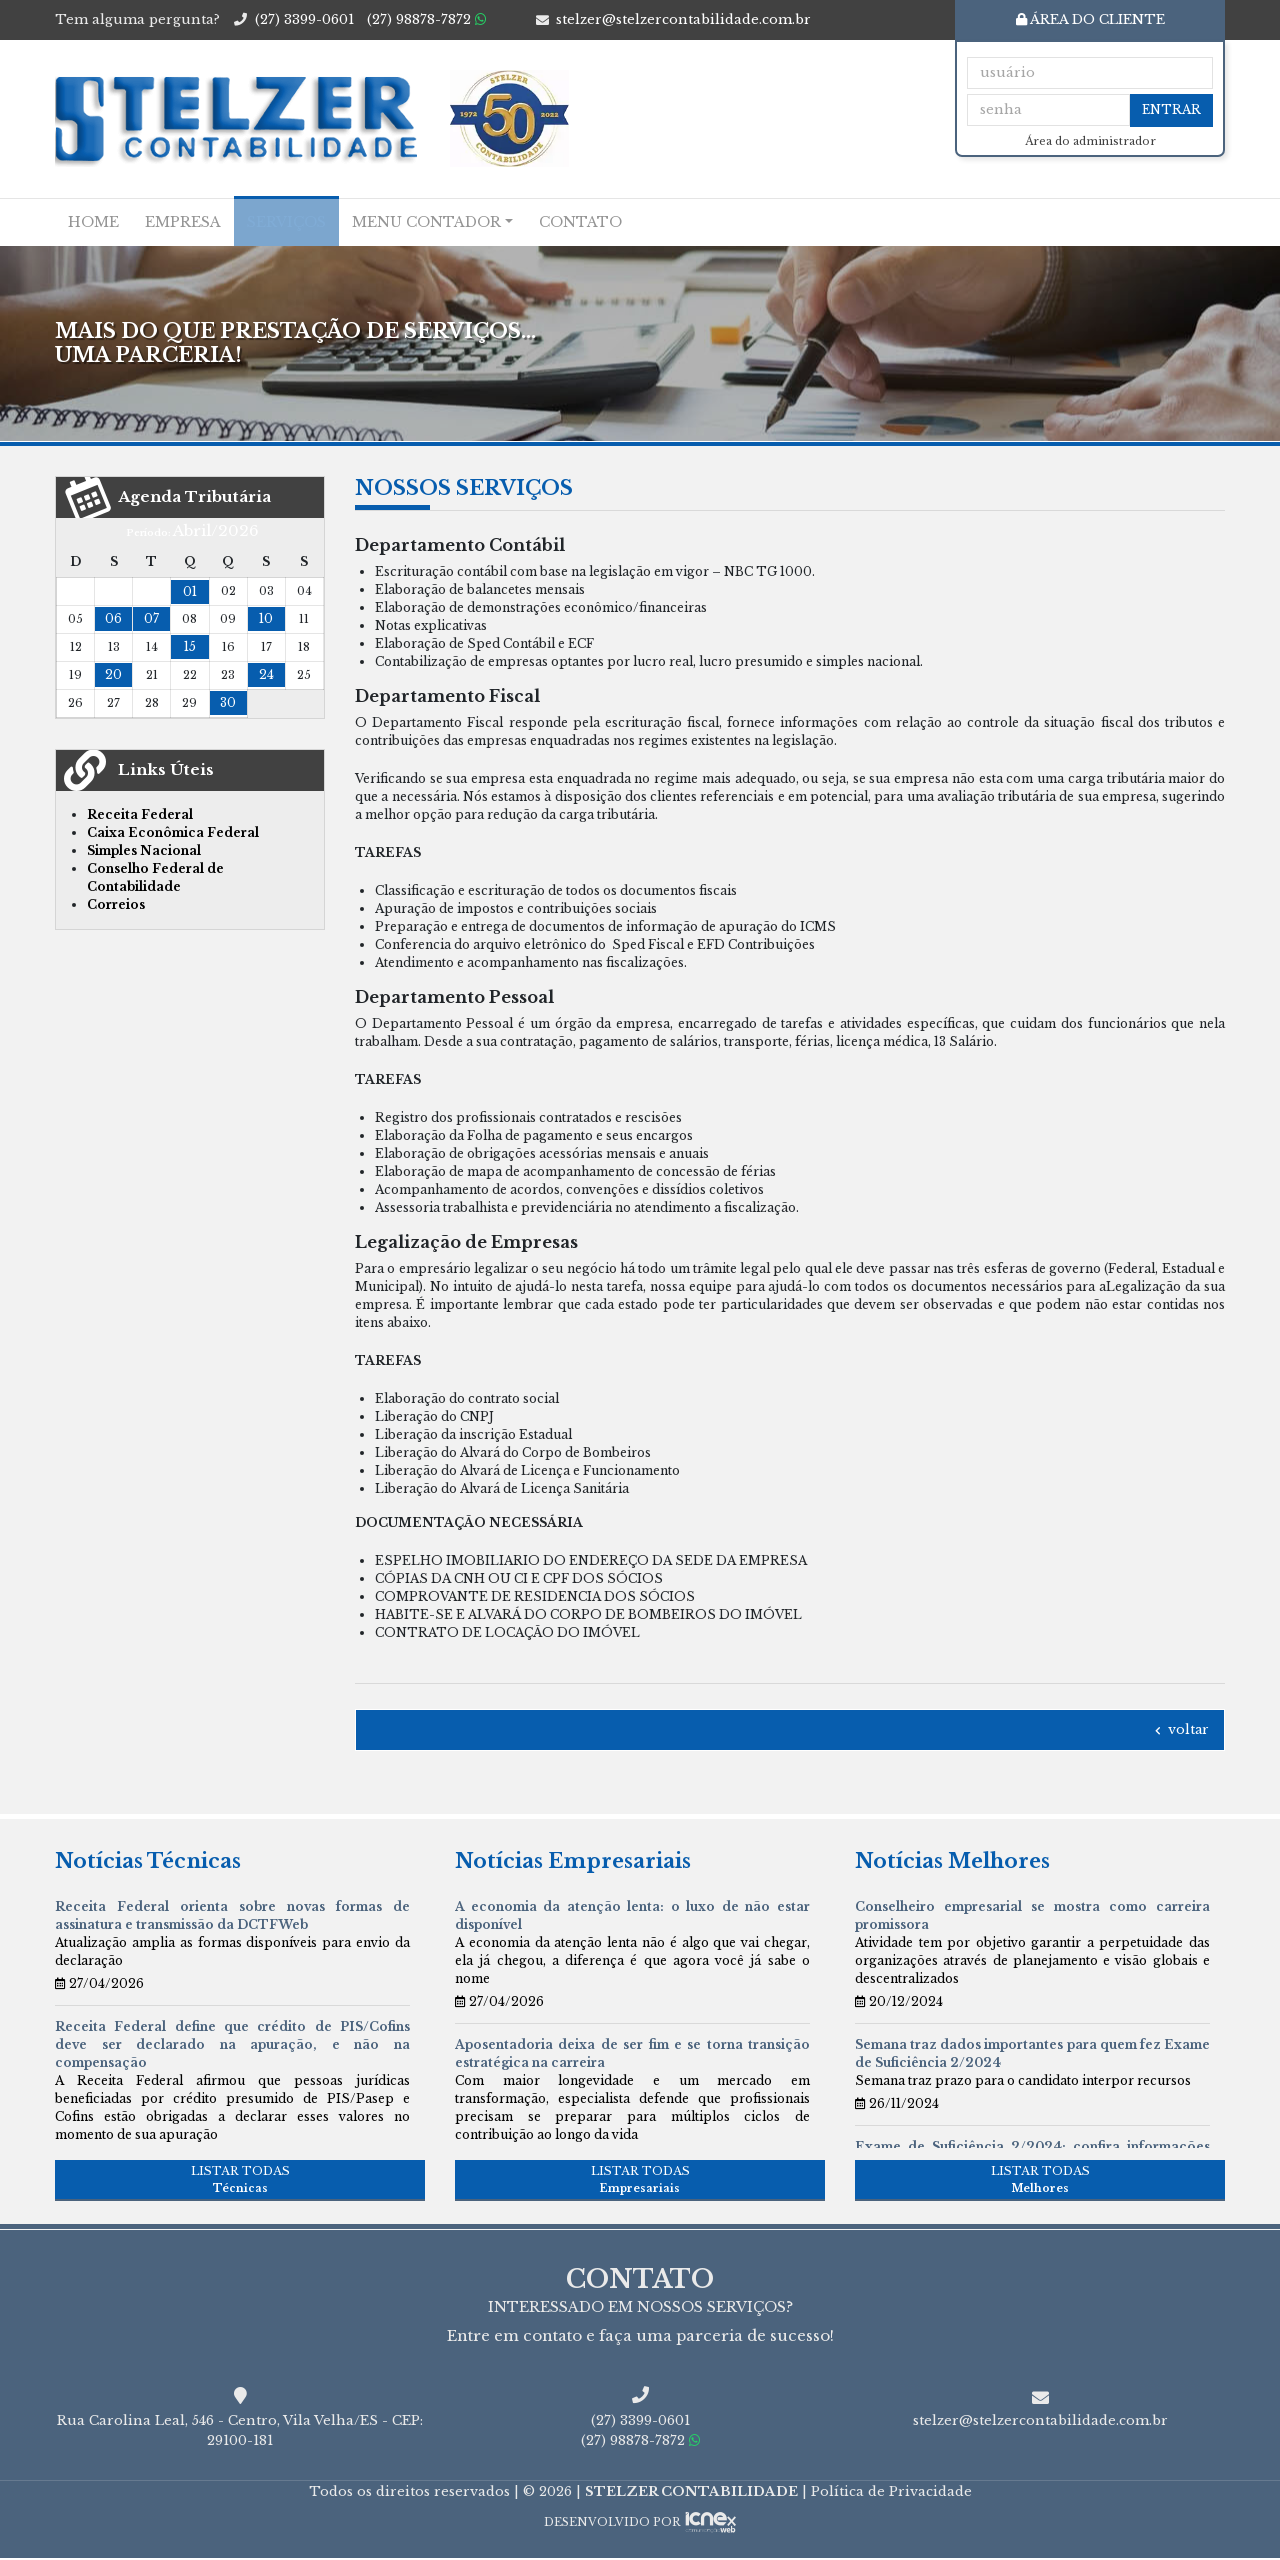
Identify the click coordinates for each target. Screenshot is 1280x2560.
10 (266, 618)
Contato (580, 222)
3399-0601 (304, 19)
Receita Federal (140, 814)
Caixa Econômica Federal (173, 832)
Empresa (183, 222)
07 (151, 618)
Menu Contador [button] (426, 222)
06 (113, 618)
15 (190, 646)
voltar (1181, 1729)
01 (190, 591)
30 (228, 702)
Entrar (1171, 109)
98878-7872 (426, 19)
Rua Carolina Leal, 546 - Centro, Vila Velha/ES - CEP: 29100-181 (240, 2432)
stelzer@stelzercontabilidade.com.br (683, 19)
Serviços (286, 222)
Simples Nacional (144, 850)
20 (113, 674)
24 (266, 674)
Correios (116, 904)
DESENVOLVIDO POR (612, 2524)
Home (93, 222)
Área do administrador (1090, 141)
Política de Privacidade (891, 2493)
